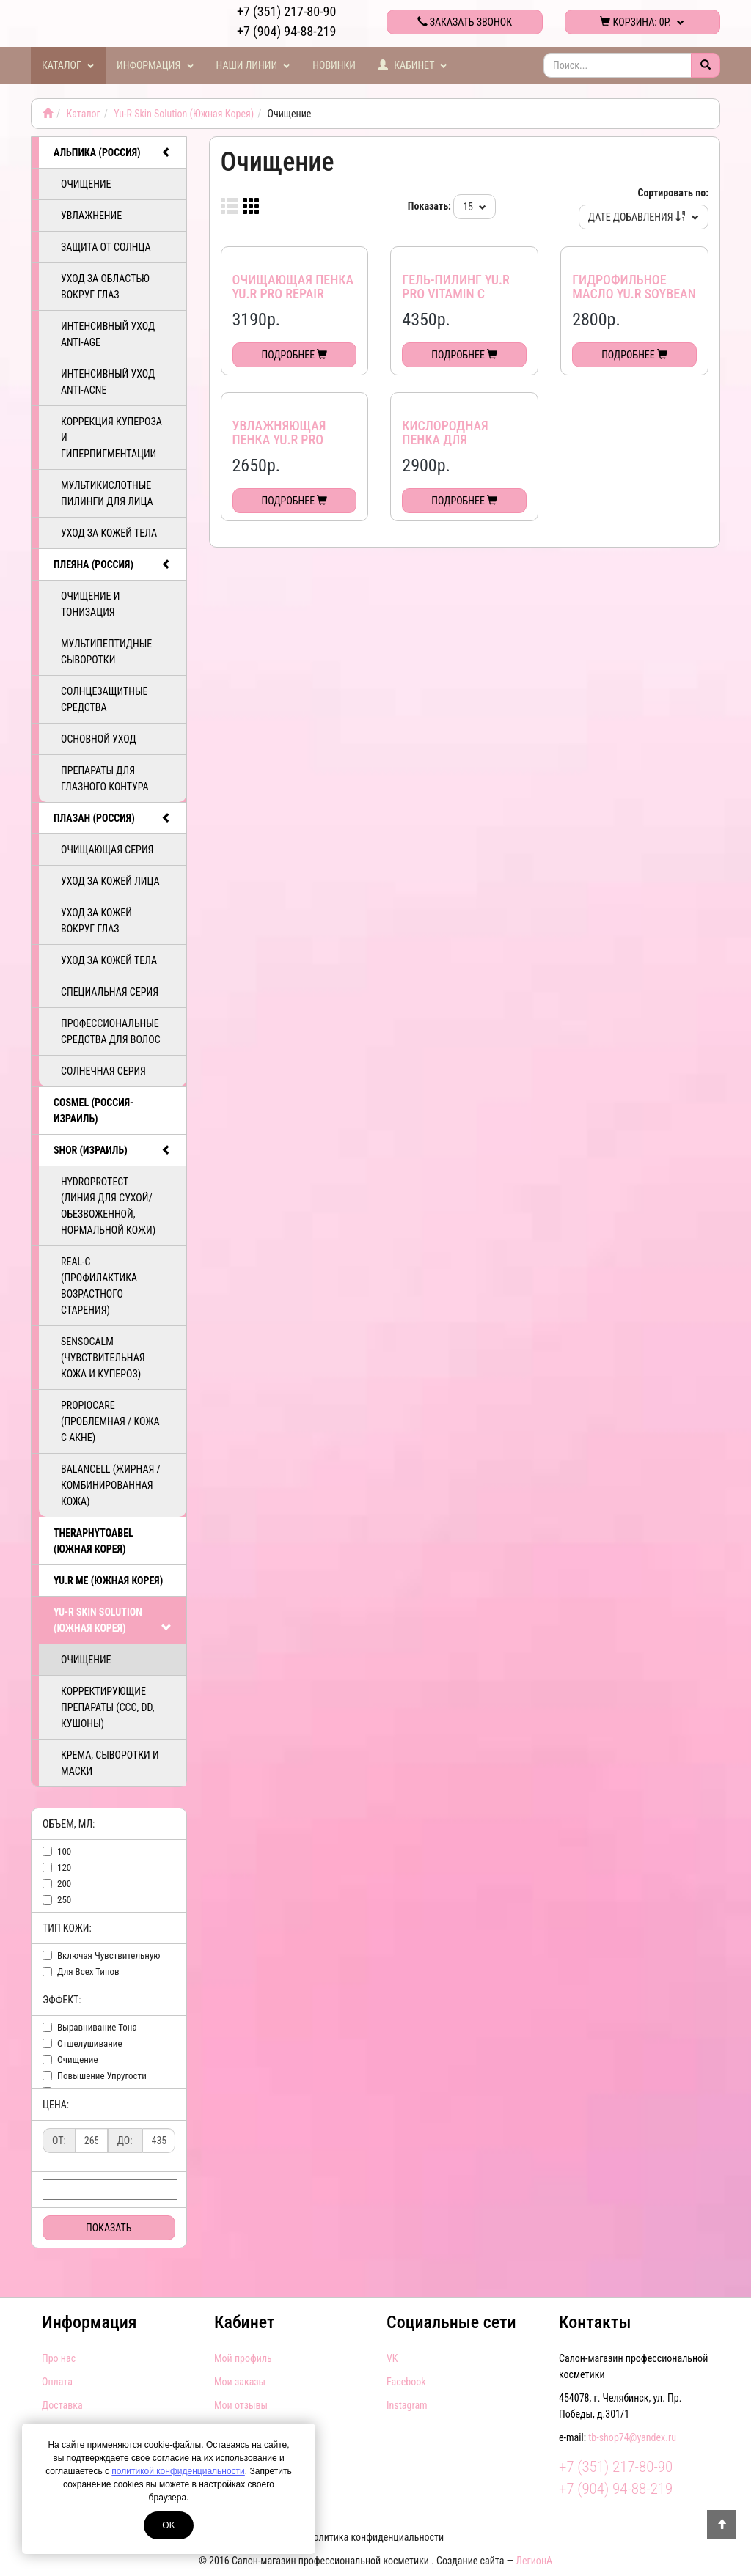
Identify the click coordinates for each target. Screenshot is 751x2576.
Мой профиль (243, 2358)
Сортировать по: (672, 193)
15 (474, 207)
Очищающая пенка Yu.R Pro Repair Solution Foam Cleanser (293, 301)
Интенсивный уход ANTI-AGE (108, 334)
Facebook (406, 2382)
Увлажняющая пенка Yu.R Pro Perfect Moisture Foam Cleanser (286, 447)
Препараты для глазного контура (105, 778)
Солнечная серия (103, 1071)
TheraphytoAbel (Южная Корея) (93, 1541)
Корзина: (642, 22)
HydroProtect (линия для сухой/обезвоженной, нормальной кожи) (108, 1206)
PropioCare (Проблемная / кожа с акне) (110, 1421)
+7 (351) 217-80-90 (286, 11)
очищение (77, 2059)
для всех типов (88, 1971)
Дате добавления (643, 217)
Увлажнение (91, 215)
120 (64, 1867)
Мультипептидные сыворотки (106, 652)
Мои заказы (239, 2382)
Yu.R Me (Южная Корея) (108, 1580)
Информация (155, 65)
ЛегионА (534, 2560)
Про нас (59, 2358)
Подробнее (295, 355)
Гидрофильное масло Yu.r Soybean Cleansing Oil (634, 294)
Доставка (62, 2405)
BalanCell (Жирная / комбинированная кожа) (111, 1485)
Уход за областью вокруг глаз (105, 287)
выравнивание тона (97, 2027)
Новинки (334, 65)
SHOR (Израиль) (113, 1150)
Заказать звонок (464, 22)
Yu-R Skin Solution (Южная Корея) (184, 113)
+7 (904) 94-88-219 (286, 31)
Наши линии (253, 65)
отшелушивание (89, 2043)
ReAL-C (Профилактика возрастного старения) (99, 1286)
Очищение (86, 184)
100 (64, 1851)
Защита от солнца (106, 247)
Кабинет (413, 65)
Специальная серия (109, 992)
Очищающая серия (107, 849)
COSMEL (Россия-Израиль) (93, 1111)
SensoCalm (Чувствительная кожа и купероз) (103, 1358)
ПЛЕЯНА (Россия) (113, 564)
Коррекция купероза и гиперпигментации (111, 438)
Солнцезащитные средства (104, 699)
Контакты (595, 2322)
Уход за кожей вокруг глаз (96, 921)
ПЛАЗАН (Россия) (113, 818)
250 (64, 1899)
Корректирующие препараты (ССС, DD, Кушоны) (107, 1707)
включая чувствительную (109, 1955)
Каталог (68, 65)
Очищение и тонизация (90, 604)
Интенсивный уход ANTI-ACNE (108, 382)
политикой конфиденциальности (177, 2471)
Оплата (57, 2382)
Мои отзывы (241, 2405)
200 (64, 1883)
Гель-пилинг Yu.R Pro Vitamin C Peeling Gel (455, 294)
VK (392, 2358)
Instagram (407, 2405)
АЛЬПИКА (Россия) (113, 152)
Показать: (429, 206)
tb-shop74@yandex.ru (632, 2437)
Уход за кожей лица (110, 881)
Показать (109, 2228)
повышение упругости (102, 2075)
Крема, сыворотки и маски (110, 1763)
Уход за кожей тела (109, 533)
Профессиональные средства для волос (111, 1031)
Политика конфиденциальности (375, 2537)
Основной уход (98, 739)
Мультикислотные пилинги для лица (107, 493)
